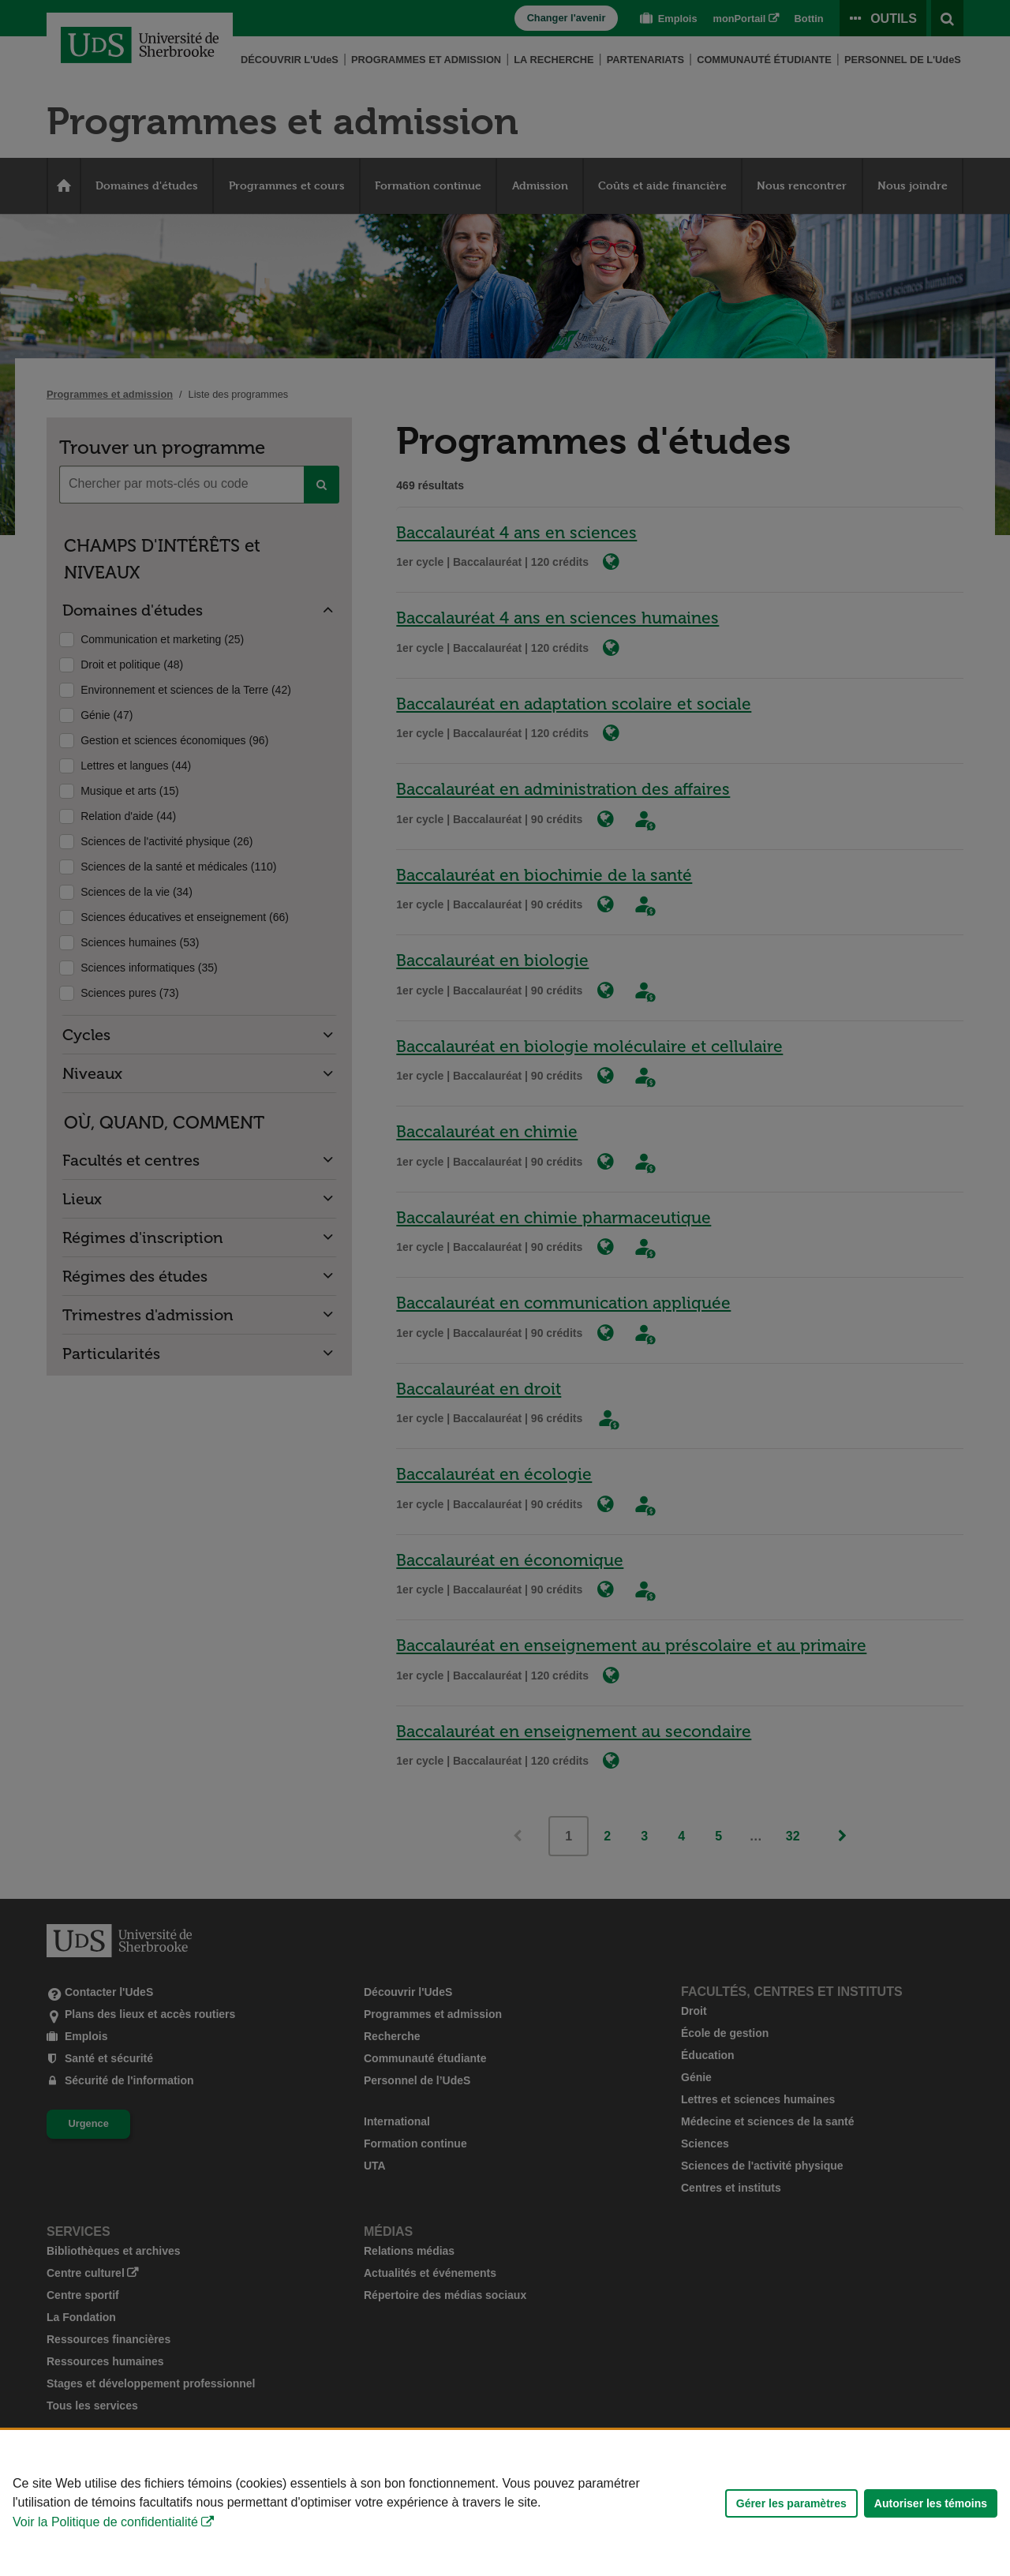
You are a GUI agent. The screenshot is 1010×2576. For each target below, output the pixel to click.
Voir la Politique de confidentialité (105, 2522)
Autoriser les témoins (930, 2503)
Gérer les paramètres (791, 2503)
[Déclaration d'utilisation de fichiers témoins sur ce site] (505, 2503)
